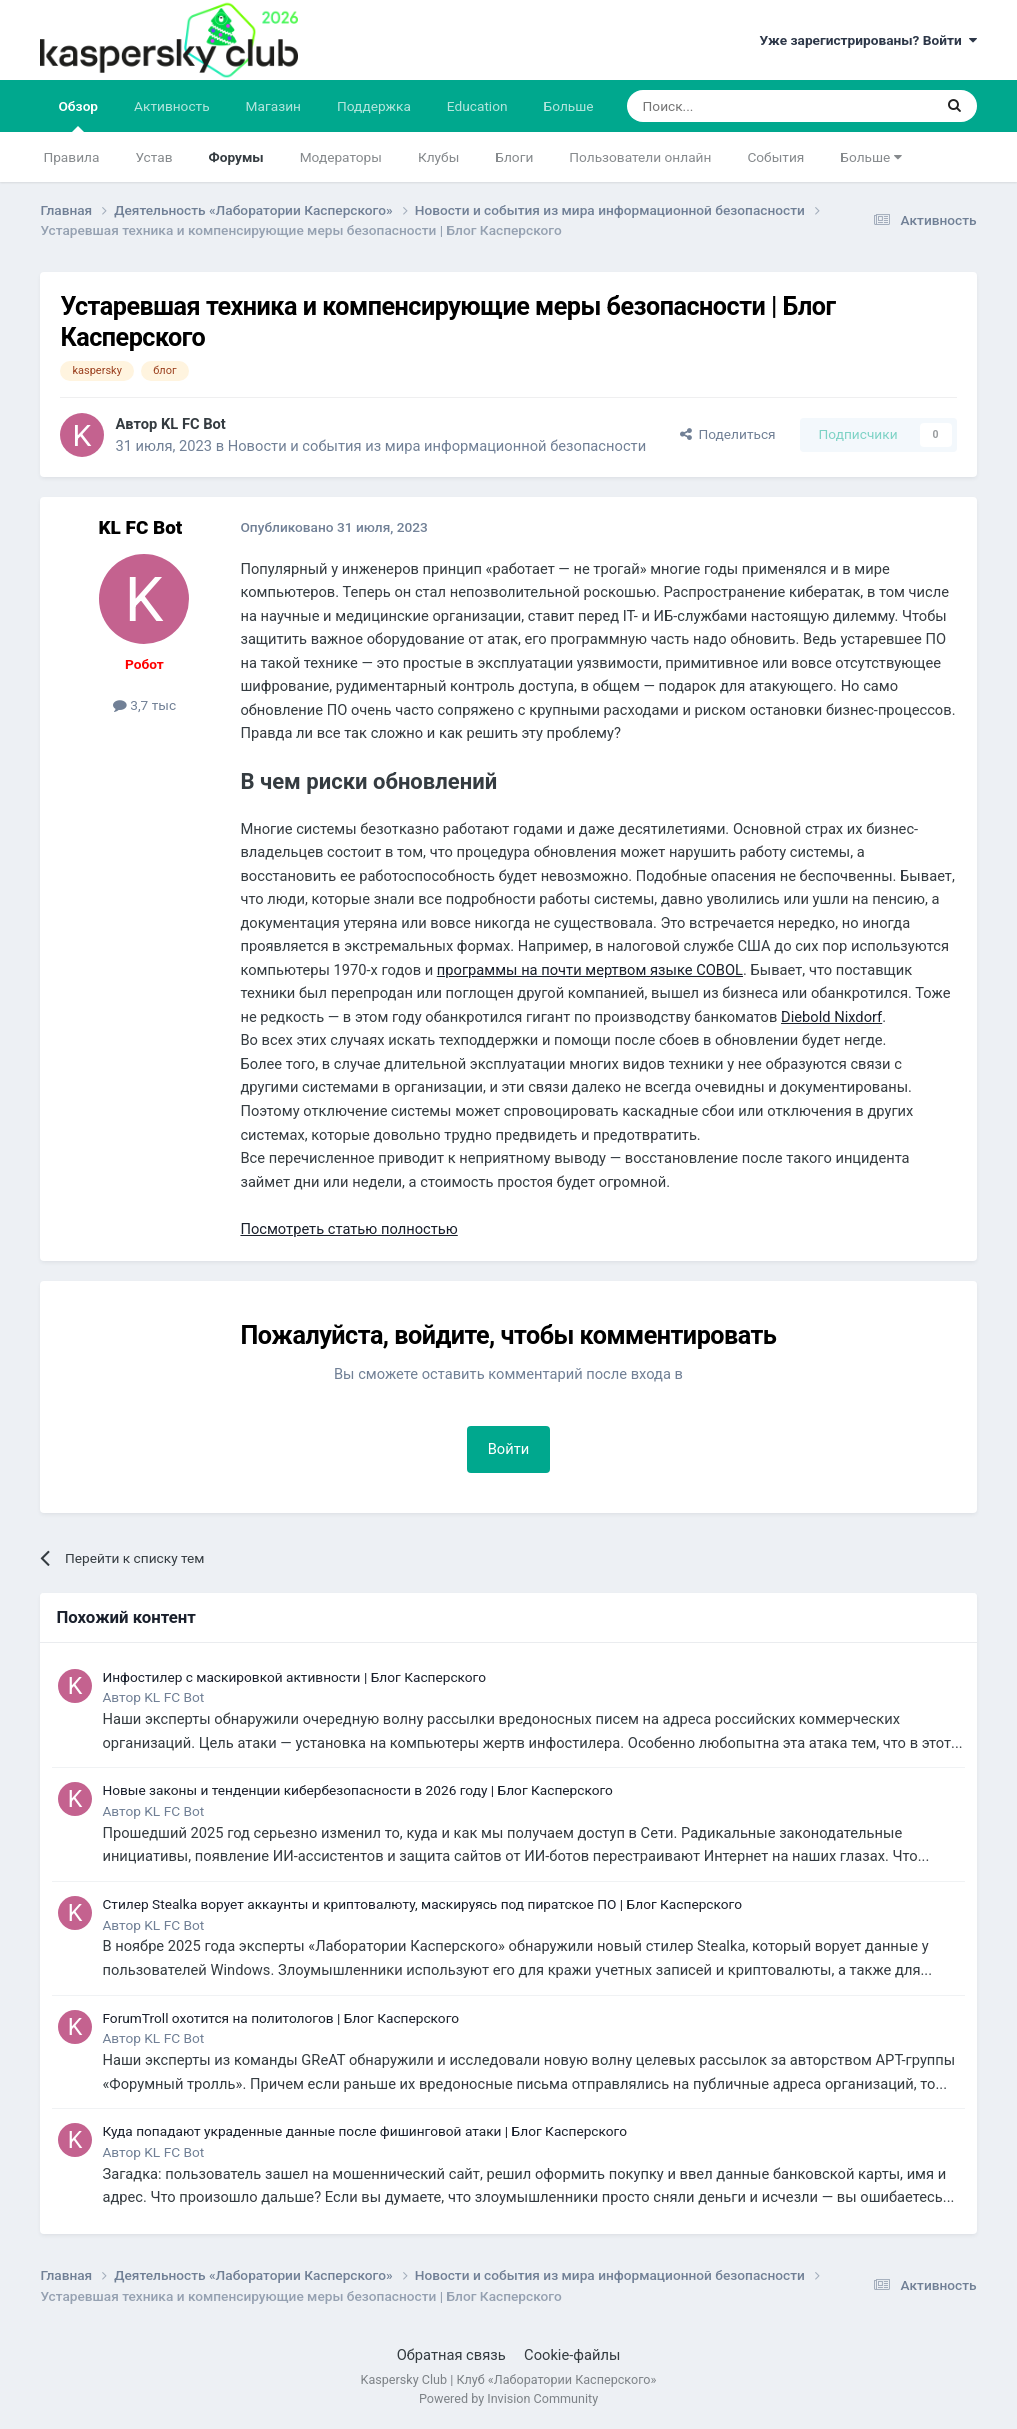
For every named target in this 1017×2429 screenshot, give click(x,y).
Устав (153, 157)
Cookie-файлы (572, 2355)
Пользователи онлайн (640, 157)
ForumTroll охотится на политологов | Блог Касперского (280, 2018)
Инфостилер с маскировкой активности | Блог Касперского (294, 1677)
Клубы (438, 157)
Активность (172, 106)
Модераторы (341, 157)
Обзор (78, 115)
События (775, 157)
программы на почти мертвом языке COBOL (590, 970)
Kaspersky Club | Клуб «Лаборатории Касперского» (509, 2379)
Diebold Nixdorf (831, 1017)
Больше (870, 157)
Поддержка (374, 106)
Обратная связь (451, 2355)
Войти (509, 1449)
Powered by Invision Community (508, 2398)
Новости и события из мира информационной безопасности (437, 446)
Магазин (273, 106)
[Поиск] (732, 106)
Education (477, 106)
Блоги (514, 157)
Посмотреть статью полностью (348, 1229)
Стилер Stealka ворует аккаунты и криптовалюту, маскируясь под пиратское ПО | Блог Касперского (422, 1904)
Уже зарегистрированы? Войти (867, 40)
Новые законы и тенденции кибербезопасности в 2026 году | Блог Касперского (357, 1790)
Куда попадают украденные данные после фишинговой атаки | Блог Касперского (364, 2131)
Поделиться (728, 434)
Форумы (235, 157)
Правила (71, 157)
